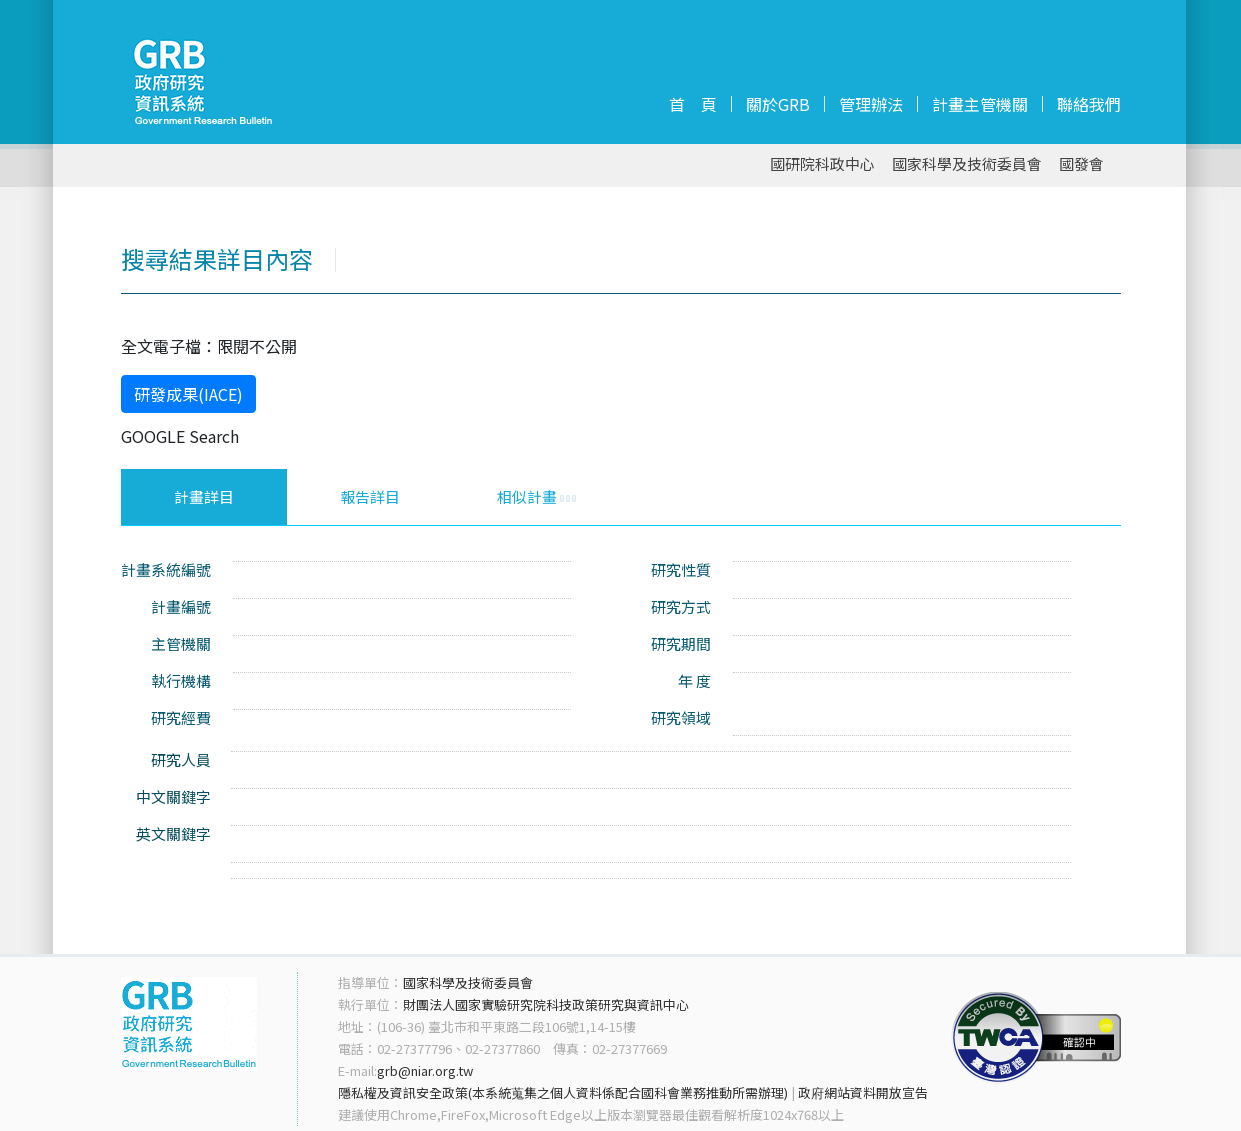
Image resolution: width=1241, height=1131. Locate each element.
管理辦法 (871, 104)
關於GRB (778, 104)
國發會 (1081, 164)
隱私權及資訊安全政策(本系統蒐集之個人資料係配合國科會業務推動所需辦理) (563, 1092)
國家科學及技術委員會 (967, 164)
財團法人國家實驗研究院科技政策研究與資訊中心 (546, 1004)
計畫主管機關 (980, 104)
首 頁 (693, 104)
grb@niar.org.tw (425, 1070)
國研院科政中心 (822, 164)
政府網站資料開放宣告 (863, 1092)
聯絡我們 (1089, 104)
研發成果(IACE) (188, 394)
